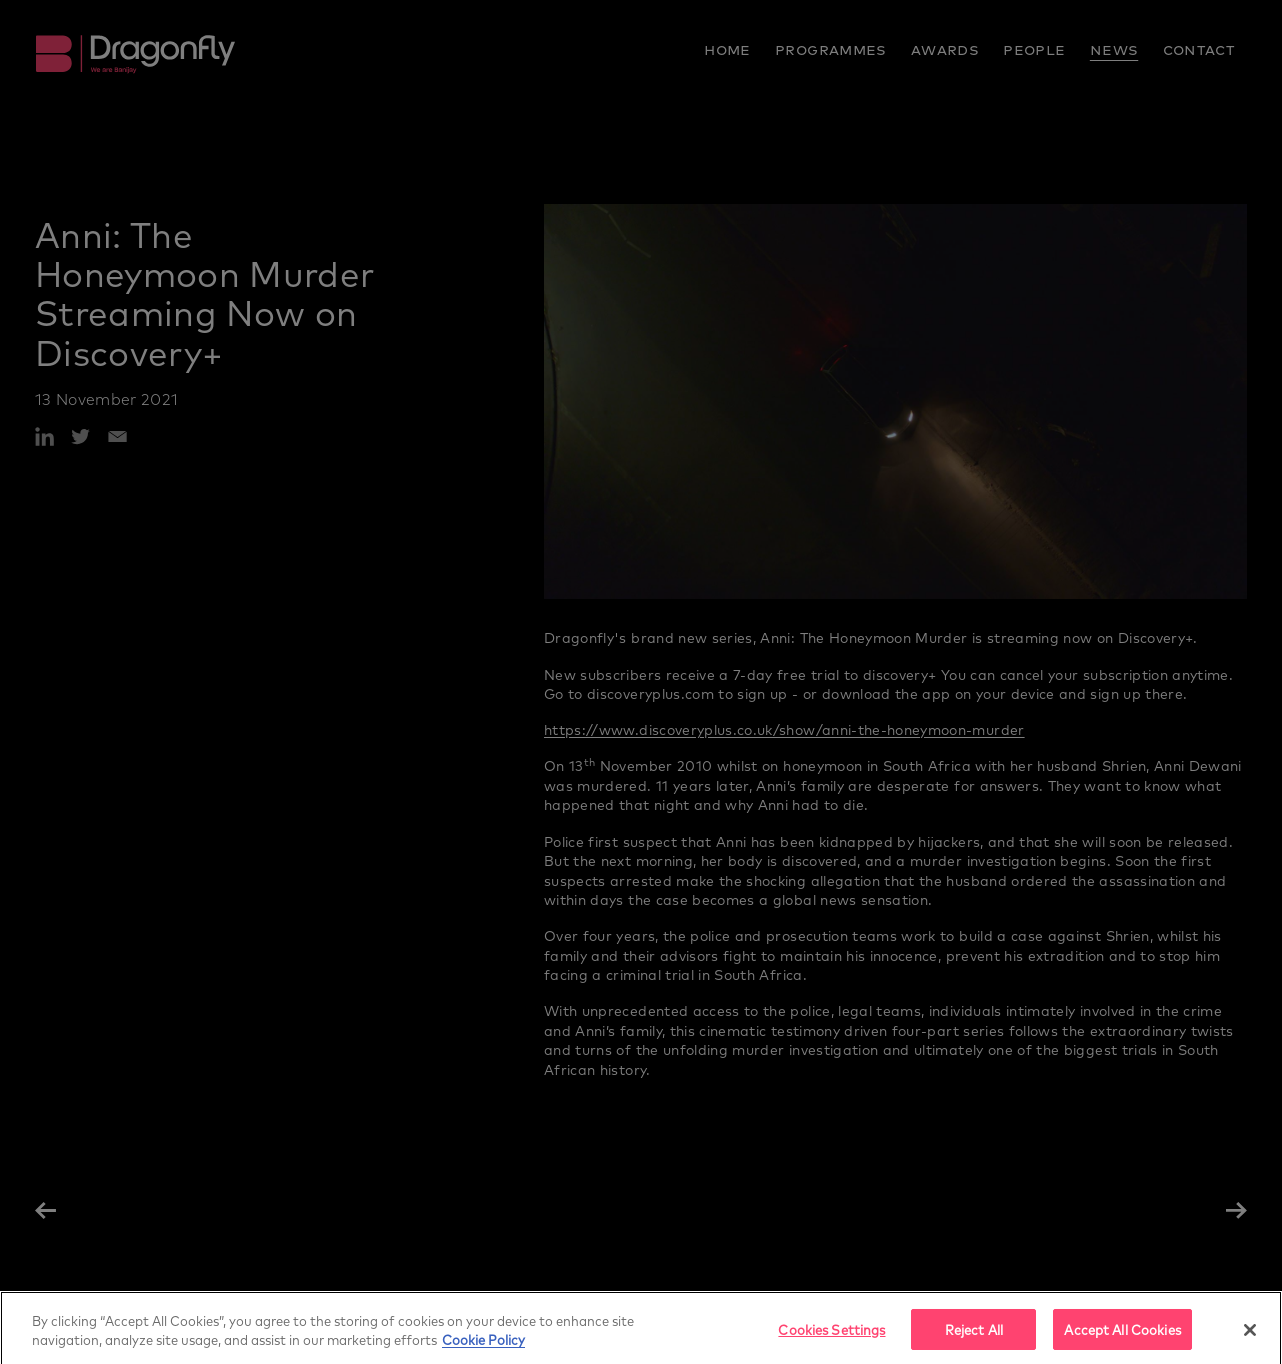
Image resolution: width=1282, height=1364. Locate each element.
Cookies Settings (831, 1341)
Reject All (974, 1341)
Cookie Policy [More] (483, 1352)
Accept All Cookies (1122, 1341)
